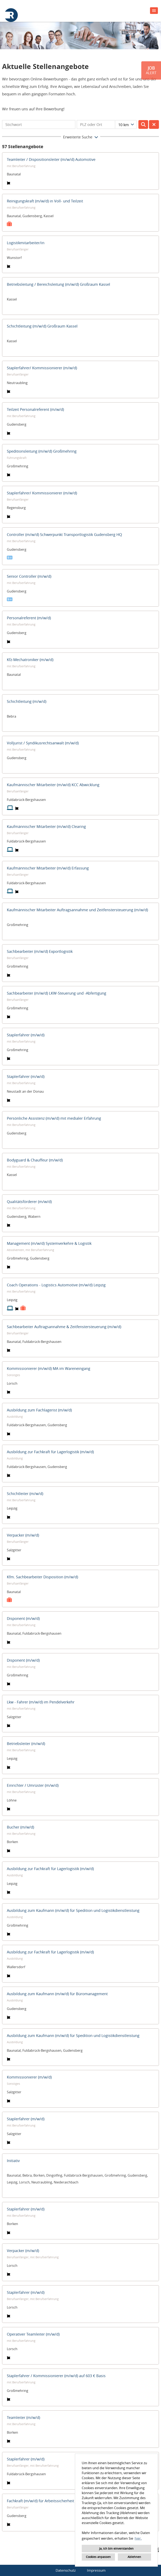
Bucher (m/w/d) (20, 1827)
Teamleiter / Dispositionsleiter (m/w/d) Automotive (51, 159)
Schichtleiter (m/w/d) (25, 1493)
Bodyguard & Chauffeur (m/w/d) (35, 1159)
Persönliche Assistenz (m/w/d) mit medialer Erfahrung (54, 1118)
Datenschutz (66, 2570)
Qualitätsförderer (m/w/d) (29, 1201)
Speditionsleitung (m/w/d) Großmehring (42, 451)
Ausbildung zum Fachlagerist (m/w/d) (39, 1409)
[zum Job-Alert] (151, 70)
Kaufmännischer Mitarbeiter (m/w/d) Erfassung (48, 868)
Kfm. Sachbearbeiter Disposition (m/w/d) (42, 1576)
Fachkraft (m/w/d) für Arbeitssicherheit (40, 2500)
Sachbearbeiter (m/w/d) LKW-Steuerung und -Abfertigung (56, 993)
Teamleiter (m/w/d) (23, 2417)
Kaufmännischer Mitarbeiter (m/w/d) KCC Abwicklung (53, 784)
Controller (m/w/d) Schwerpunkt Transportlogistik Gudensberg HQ (64, 534)
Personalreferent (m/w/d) (29, 617)
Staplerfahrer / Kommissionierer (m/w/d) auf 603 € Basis (56, 2375)
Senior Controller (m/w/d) (29, 576)
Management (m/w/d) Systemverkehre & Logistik (49, 1243)
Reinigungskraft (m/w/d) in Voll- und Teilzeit (45, 200)
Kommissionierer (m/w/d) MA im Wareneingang (48, 1368)
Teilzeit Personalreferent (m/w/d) (35, 409)
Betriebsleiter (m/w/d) (26, 1743)
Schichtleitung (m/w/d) (26, 701)
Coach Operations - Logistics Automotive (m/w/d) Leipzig (56, 1284)
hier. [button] (138, 2538)
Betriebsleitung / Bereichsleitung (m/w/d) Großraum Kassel (58, 284)
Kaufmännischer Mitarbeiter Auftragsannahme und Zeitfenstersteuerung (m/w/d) (77, 909)
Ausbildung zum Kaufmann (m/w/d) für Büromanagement (57, 1993)
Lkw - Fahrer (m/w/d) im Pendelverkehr (40, 1701)
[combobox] (126, 124)
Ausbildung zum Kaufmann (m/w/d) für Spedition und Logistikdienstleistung (73, 1910)
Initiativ (13, 2160)
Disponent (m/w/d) (23, 1618)
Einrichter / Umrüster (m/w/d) (33, 1785)
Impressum (96, 2570)
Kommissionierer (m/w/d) (29, 2077)
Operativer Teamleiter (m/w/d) (33, 2334)
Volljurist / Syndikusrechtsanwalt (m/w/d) (43, 742)
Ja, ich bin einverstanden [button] (116, 2548)
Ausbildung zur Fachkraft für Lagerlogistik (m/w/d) (50, 1451)
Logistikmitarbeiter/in (25, 242)
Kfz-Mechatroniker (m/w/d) (30, 659)
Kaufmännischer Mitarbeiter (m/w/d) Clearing (46, 826)
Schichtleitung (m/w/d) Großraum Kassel (42, 326)
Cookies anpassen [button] (98, 2557)
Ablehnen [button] (134, 2557)
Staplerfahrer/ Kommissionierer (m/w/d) (42, 367)
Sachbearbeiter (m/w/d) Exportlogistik (40, 951)
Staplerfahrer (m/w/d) (25, 1034)
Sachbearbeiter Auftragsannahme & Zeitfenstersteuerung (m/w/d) (64, 1326)
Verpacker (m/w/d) (23, 1535)
